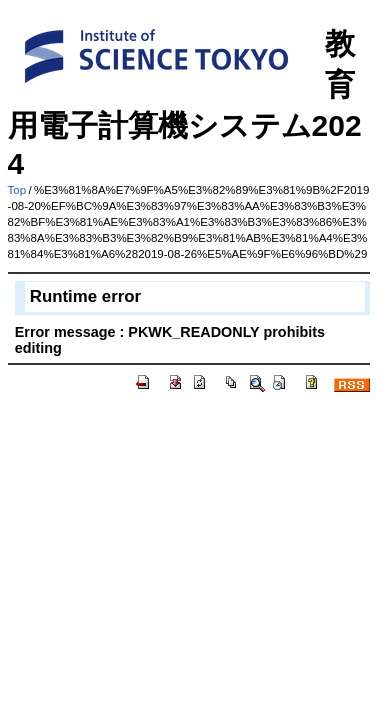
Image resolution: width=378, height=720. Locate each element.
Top (17, 190)
